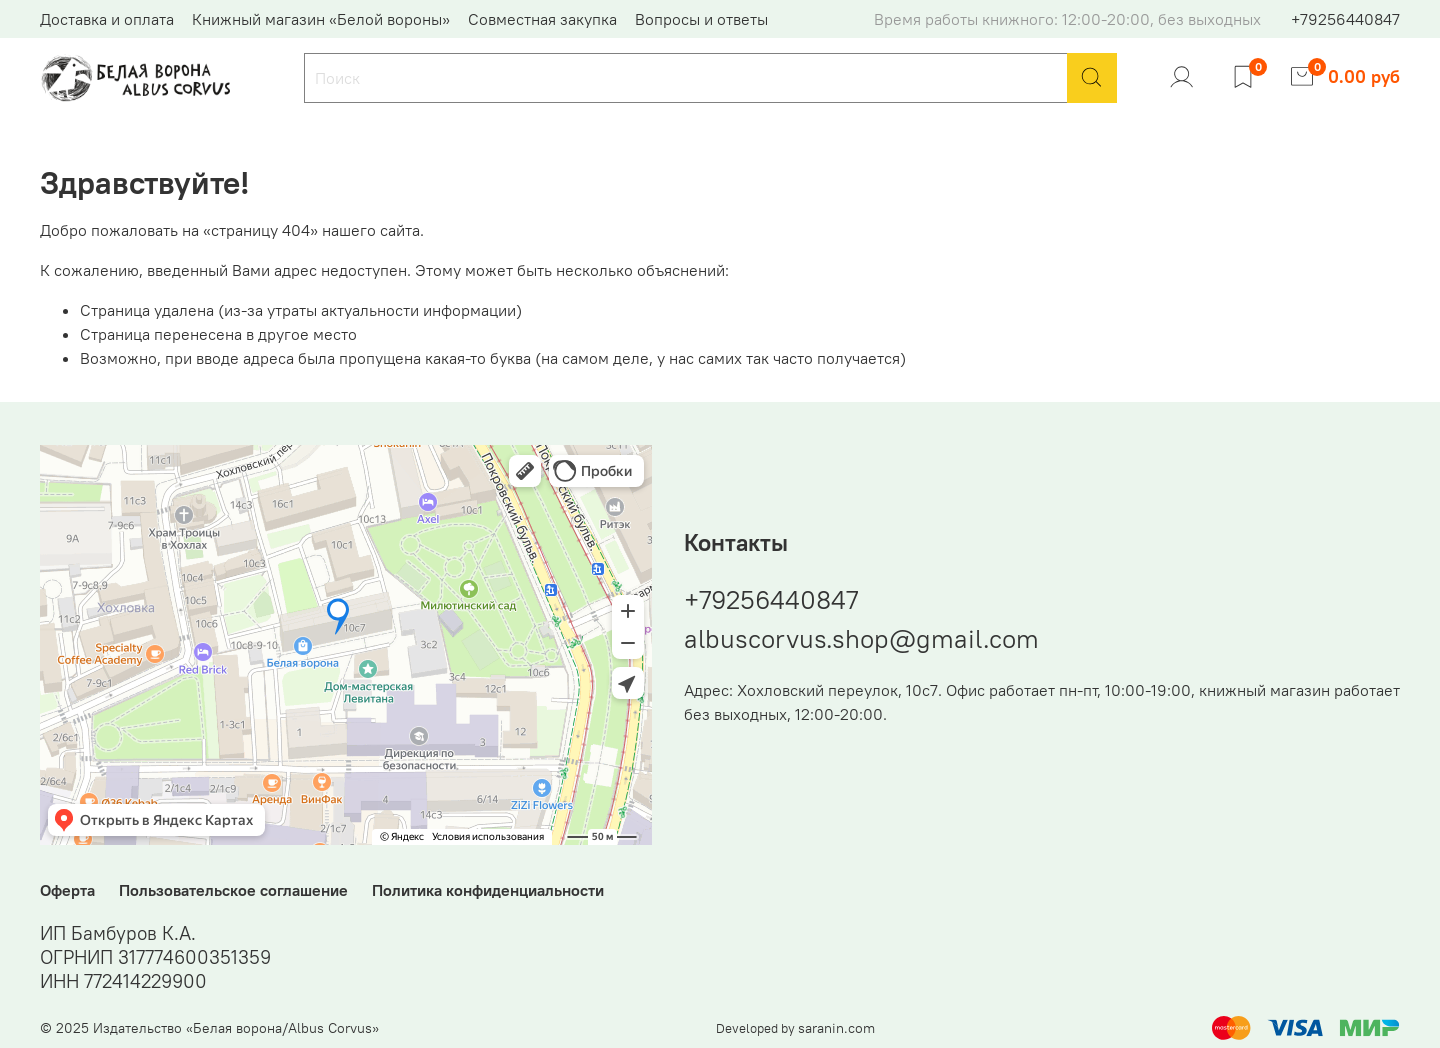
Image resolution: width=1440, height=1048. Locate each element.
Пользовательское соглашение (233, 890)
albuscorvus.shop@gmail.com (861, 638)
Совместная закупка (542, 19)
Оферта (67, 890)
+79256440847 (1345, 19)
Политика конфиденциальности (488, 890)
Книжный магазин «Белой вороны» (321, 19)
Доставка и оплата (107, 19)
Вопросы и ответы (701, 19)
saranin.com (836, 1028)
